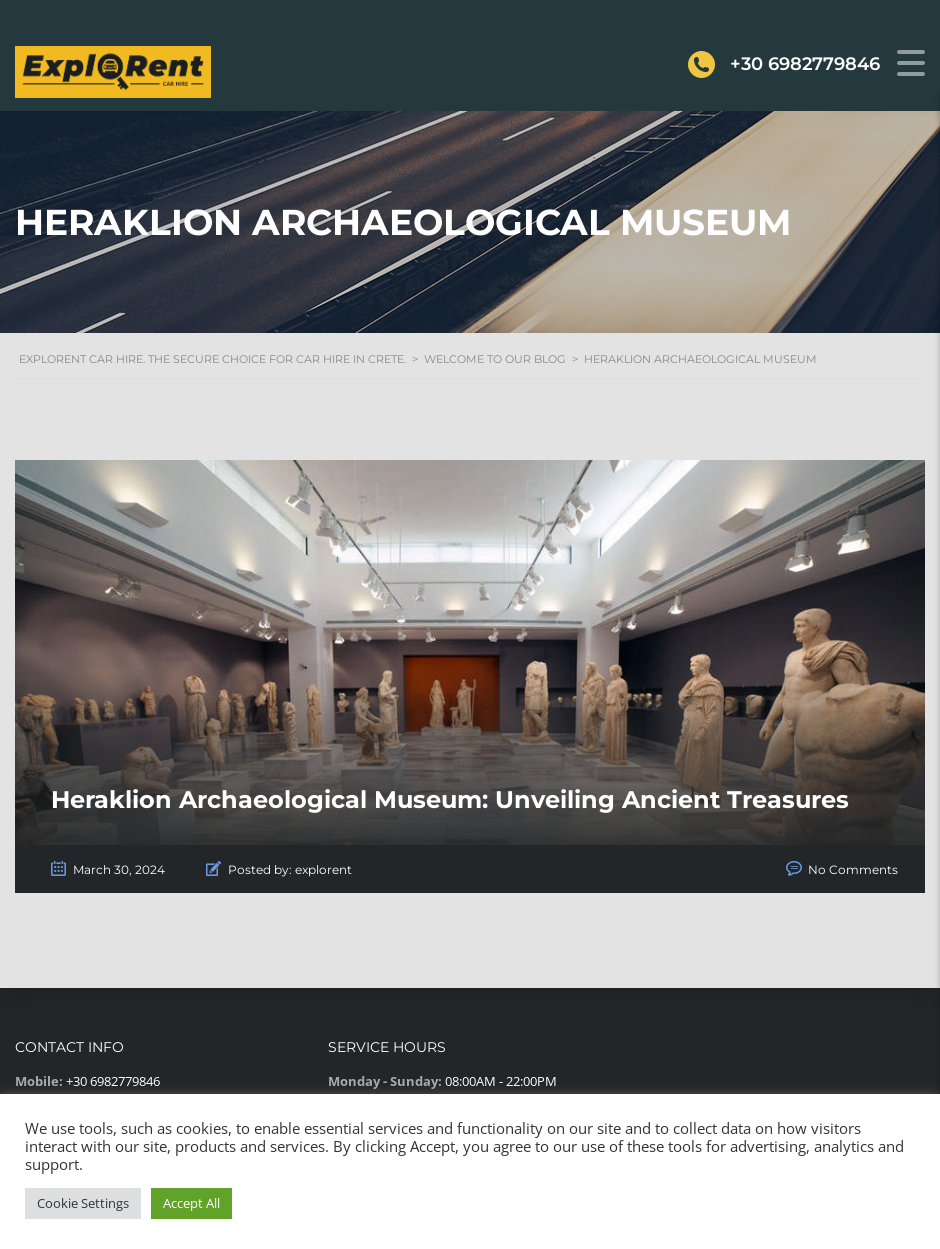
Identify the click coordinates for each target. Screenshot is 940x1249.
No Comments (853, 869)
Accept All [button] (191, 1203)
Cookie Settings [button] (83, 1203)
